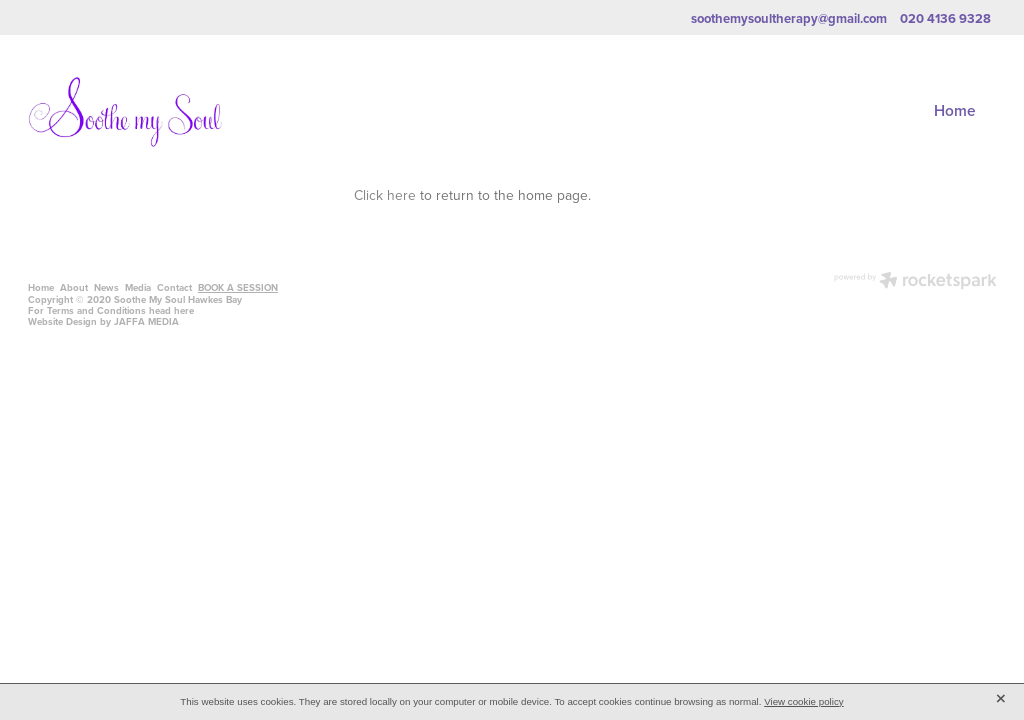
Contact (174, 287)
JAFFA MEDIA (146, 321)
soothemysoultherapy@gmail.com (789, 18)
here (184, 310)
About (74, 287)
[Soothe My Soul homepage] (125, 112)
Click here (385, 194)
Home (955, 110)
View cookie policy (804, 701)
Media (138, 287)
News (106, 287)
